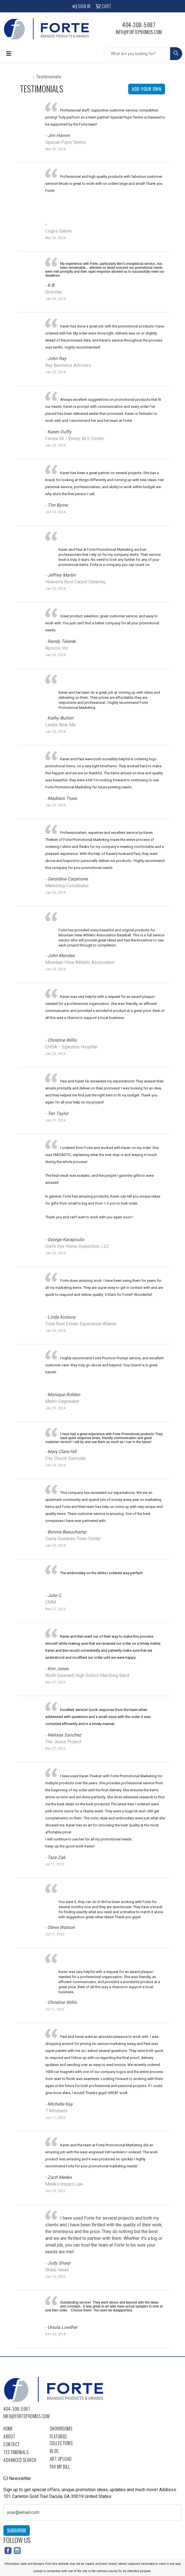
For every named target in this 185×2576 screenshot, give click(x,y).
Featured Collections (61, 2440)
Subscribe (16, 2530)
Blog (54, 2451)
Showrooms (61, 2428)
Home (26, 77)
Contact (11, 2444)
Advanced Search (20, 2460)
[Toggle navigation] (9, 54)
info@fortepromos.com (139, 32)
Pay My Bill (60, 2466)
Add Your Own (146, 89)
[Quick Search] (136, 53)
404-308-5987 (138, 25)
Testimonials (16, 2452)
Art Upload (61, 2459)
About (9, 2436)
